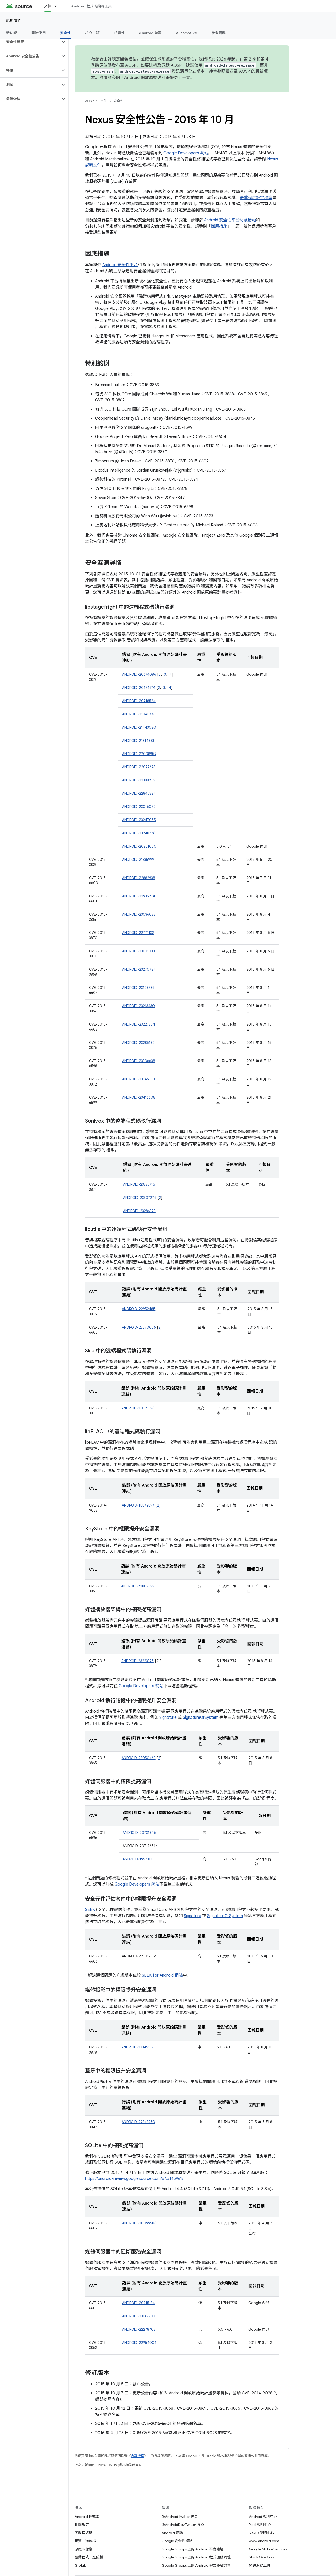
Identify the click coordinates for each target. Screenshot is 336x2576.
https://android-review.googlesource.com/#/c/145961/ (134, 2178)
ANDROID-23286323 (139, 1211)
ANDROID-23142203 (138, 2316)
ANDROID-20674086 (139, 674)
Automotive (186, 33)
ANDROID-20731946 (139, 1832)
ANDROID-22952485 (138, 1309)
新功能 (11, 33)
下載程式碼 (83, 2532)
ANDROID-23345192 (137, 2047)
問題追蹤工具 (259, 2565)
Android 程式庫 (87, 2516)
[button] (30, 42)
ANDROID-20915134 (138, 2303)
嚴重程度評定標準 (256, 197)
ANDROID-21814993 (138, 740)
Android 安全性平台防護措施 (230, 220)
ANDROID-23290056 (139, 1327)
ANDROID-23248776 (138, 833)
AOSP (89, 101)
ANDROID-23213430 (138, 1006)
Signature (168, 1717)
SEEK (90, 1909)
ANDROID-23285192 (138, 1042)
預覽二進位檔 (85, 2541)
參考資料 (218, 33)
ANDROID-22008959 (139, 753)
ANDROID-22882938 (138, 878)
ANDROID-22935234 (138, 896)
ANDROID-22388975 (138, 780)
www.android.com (264, 2541)
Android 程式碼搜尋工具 (91, 6)
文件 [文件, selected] (47, 6)
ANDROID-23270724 (139, 969)
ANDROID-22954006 (139, 2342)
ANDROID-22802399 (138, 1586)
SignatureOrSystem (200, 1717)
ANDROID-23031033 (138, 951)
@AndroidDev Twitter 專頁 (183, 2524)
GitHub (80, 2565)
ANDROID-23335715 (139, 1184)
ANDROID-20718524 (139, 701)
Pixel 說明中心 (260, 2524)
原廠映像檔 (83, 2549)
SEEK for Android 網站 (162, 1975)
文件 (103, 101)
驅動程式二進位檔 (89, 2557)
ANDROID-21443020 (139, 727)
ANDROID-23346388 (138, 1079)
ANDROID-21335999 (138, 859)
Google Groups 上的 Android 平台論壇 (192, 2549)
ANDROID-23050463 (139, 1758)
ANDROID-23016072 (139, 806)
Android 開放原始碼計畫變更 (151, 77)
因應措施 (219, 226)
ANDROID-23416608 (138, 1097)
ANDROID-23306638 (138, 1061)
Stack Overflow (261, 2557)
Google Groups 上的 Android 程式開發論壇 (196, 2557)
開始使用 (38, 33)
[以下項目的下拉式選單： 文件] (58, 6)
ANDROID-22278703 (139, 2329)
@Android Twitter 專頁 (180, 2516)
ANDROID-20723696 (138, 1408)
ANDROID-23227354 (138, 1024)
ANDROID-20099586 (139, 2223)
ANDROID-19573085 (139, 1859)
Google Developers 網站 (185, 153)
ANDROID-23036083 (139, 914)
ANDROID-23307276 (139, 1197)
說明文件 (14, 20)
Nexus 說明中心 (261, 2532)
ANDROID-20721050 (139, 846)
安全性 (118, 101)
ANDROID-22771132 (138, 932)
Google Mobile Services (268, 2549)
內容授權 (137, 2456)
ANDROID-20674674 (138, 687)
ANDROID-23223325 (137, 1661)
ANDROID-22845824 (139, 793)
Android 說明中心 (263, 2516)
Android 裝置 (150, 33)
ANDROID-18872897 (138, 1505)
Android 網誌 (172, 2532)
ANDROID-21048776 (139, 714)
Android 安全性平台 (120, 264)
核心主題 (92, 33)
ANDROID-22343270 (138, 2122)
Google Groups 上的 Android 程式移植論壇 (196, 2565)
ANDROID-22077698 (139, 767)
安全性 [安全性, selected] (65, 33)
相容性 (119, 33)
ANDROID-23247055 (139, 820)
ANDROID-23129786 (138, 987)
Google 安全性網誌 (177, 2541)
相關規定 (82, 2524)
